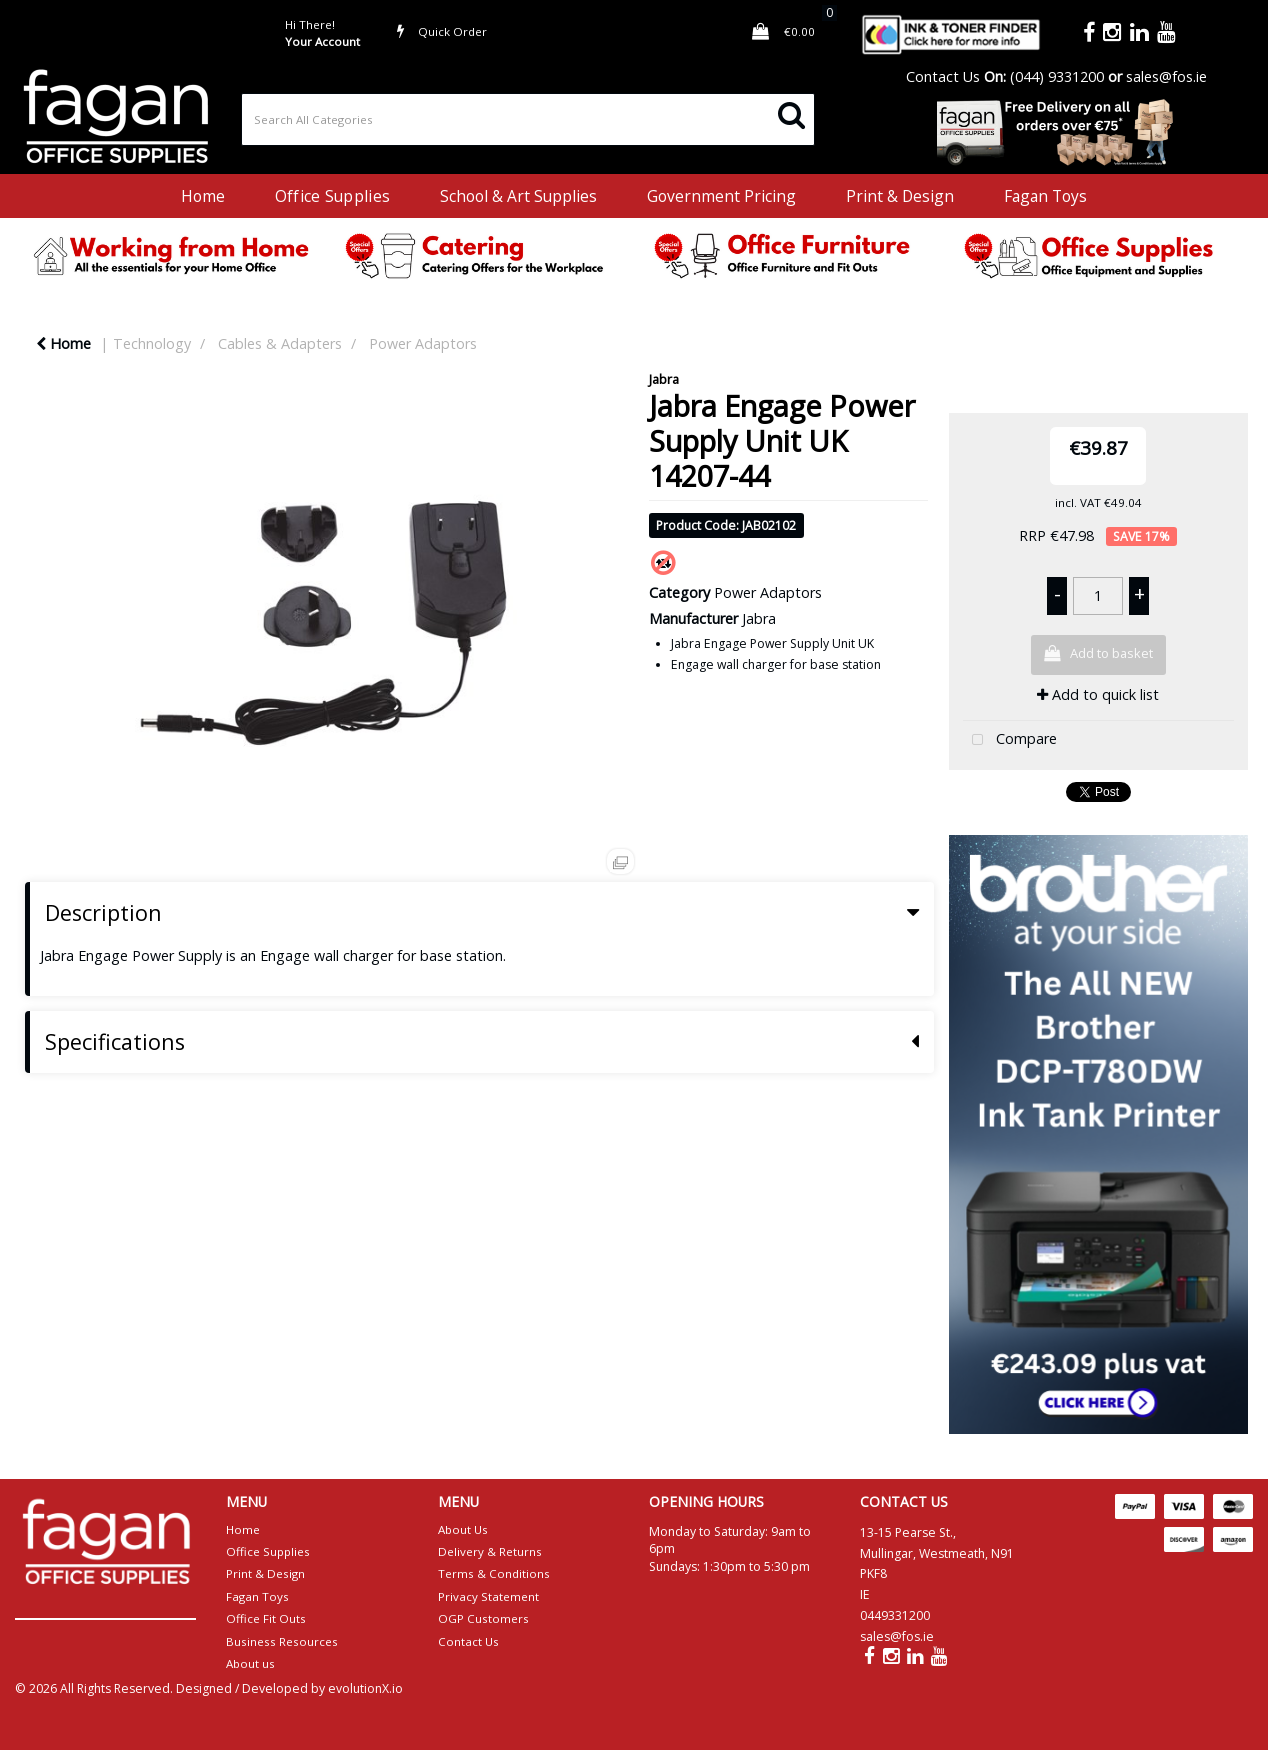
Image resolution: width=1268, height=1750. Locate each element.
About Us (463, 1529)
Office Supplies (332, 196)
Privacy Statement (488, 1596)
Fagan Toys (1045, 196)
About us (250, 1663)
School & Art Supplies (518, 196)
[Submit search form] (791, 113)
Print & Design (900, 196)
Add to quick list (1098, 694)
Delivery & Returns (490, 1551)
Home (203, 196)
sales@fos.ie (1166, 76)
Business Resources (282, 1641)
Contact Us (943, 76)
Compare (1010, 740)
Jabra (664, 379)
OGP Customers (483, 1618)
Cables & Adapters (280, 343)
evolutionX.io (365, 1688)
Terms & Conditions (494, 1573)
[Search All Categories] (528, 119)
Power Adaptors (423, 343)
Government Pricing (721, 196)
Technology (152, 343)
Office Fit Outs (266, 1618)
